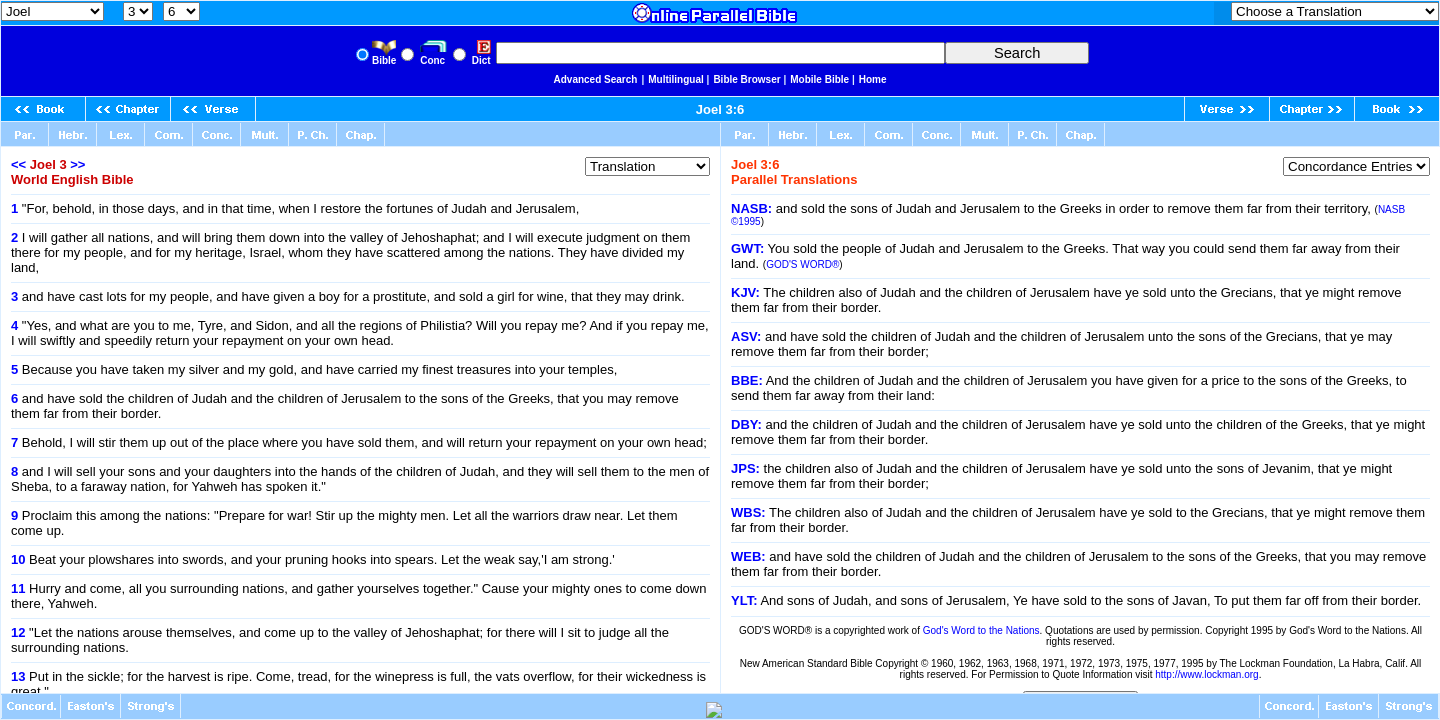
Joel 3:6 (720, 109)
